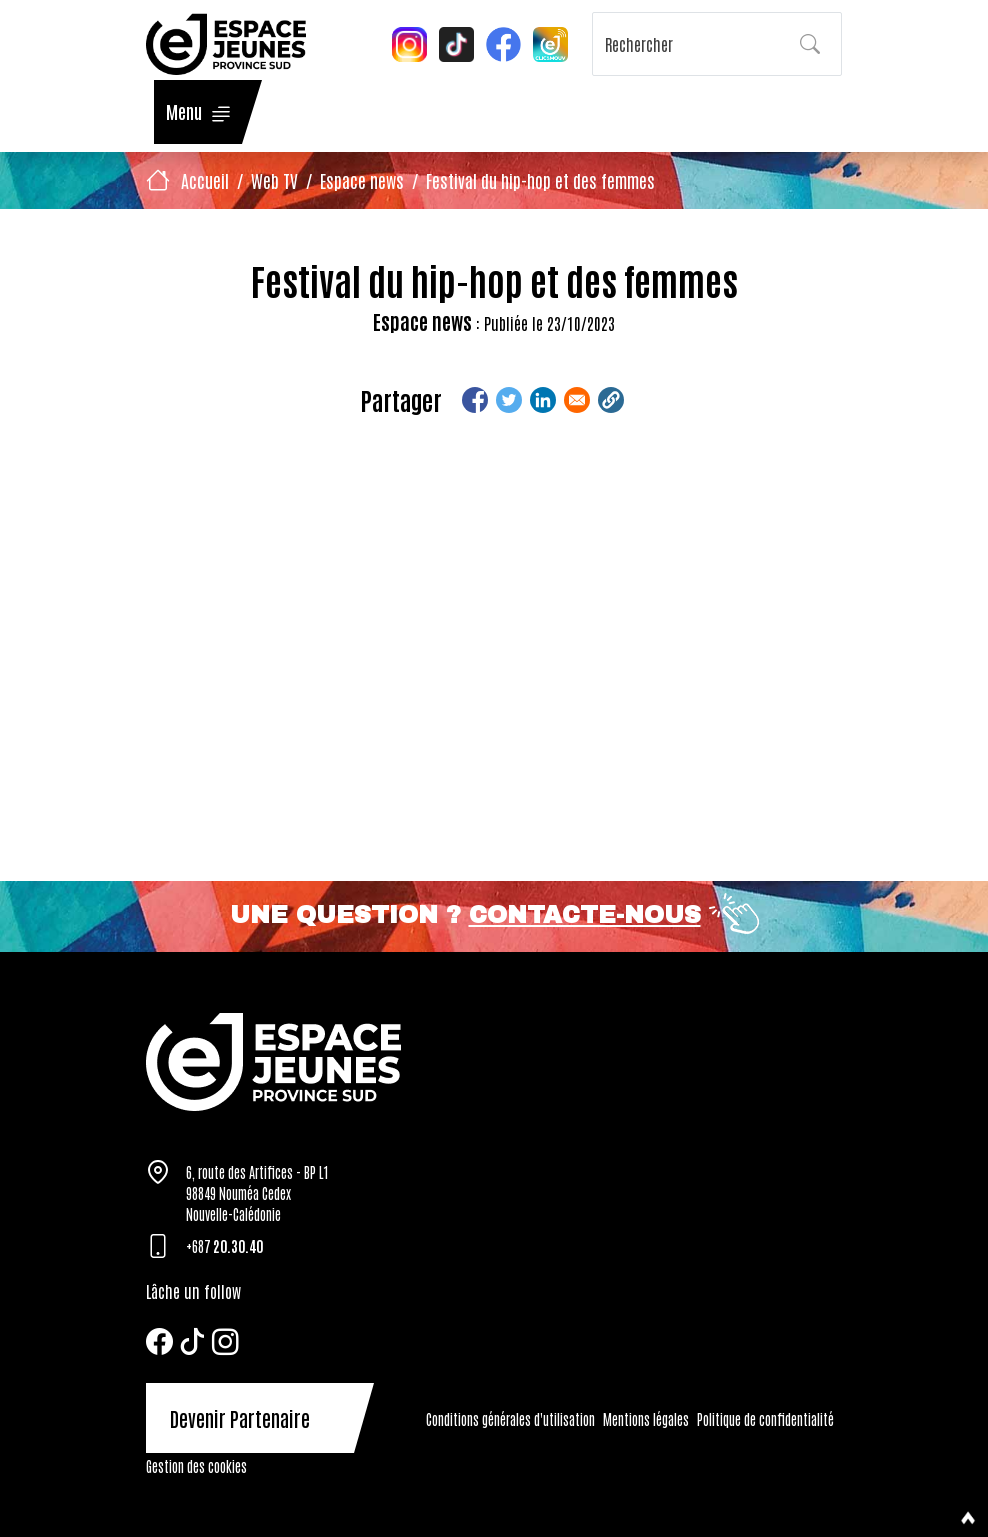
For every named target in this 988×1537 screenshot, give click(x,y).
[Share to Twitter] (509, 400)
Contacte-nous (585, 915)
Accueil (205, 180)
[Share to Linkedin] (543, 400)
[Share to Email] (577, 400)
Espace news (362, 180)
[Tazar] (494, 1061)
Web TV (274, 180)
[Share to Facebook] (475, 400)
